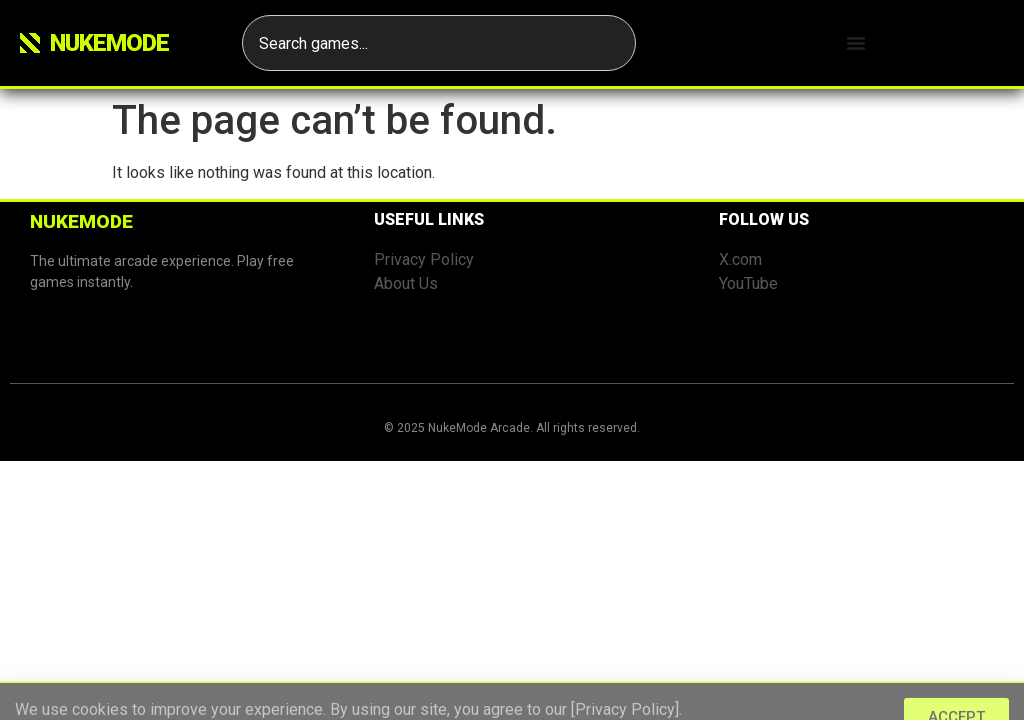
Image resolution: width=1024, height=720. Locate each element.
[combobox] (439, 43)
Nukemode (109, 43)
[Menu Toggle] (856, 43)
